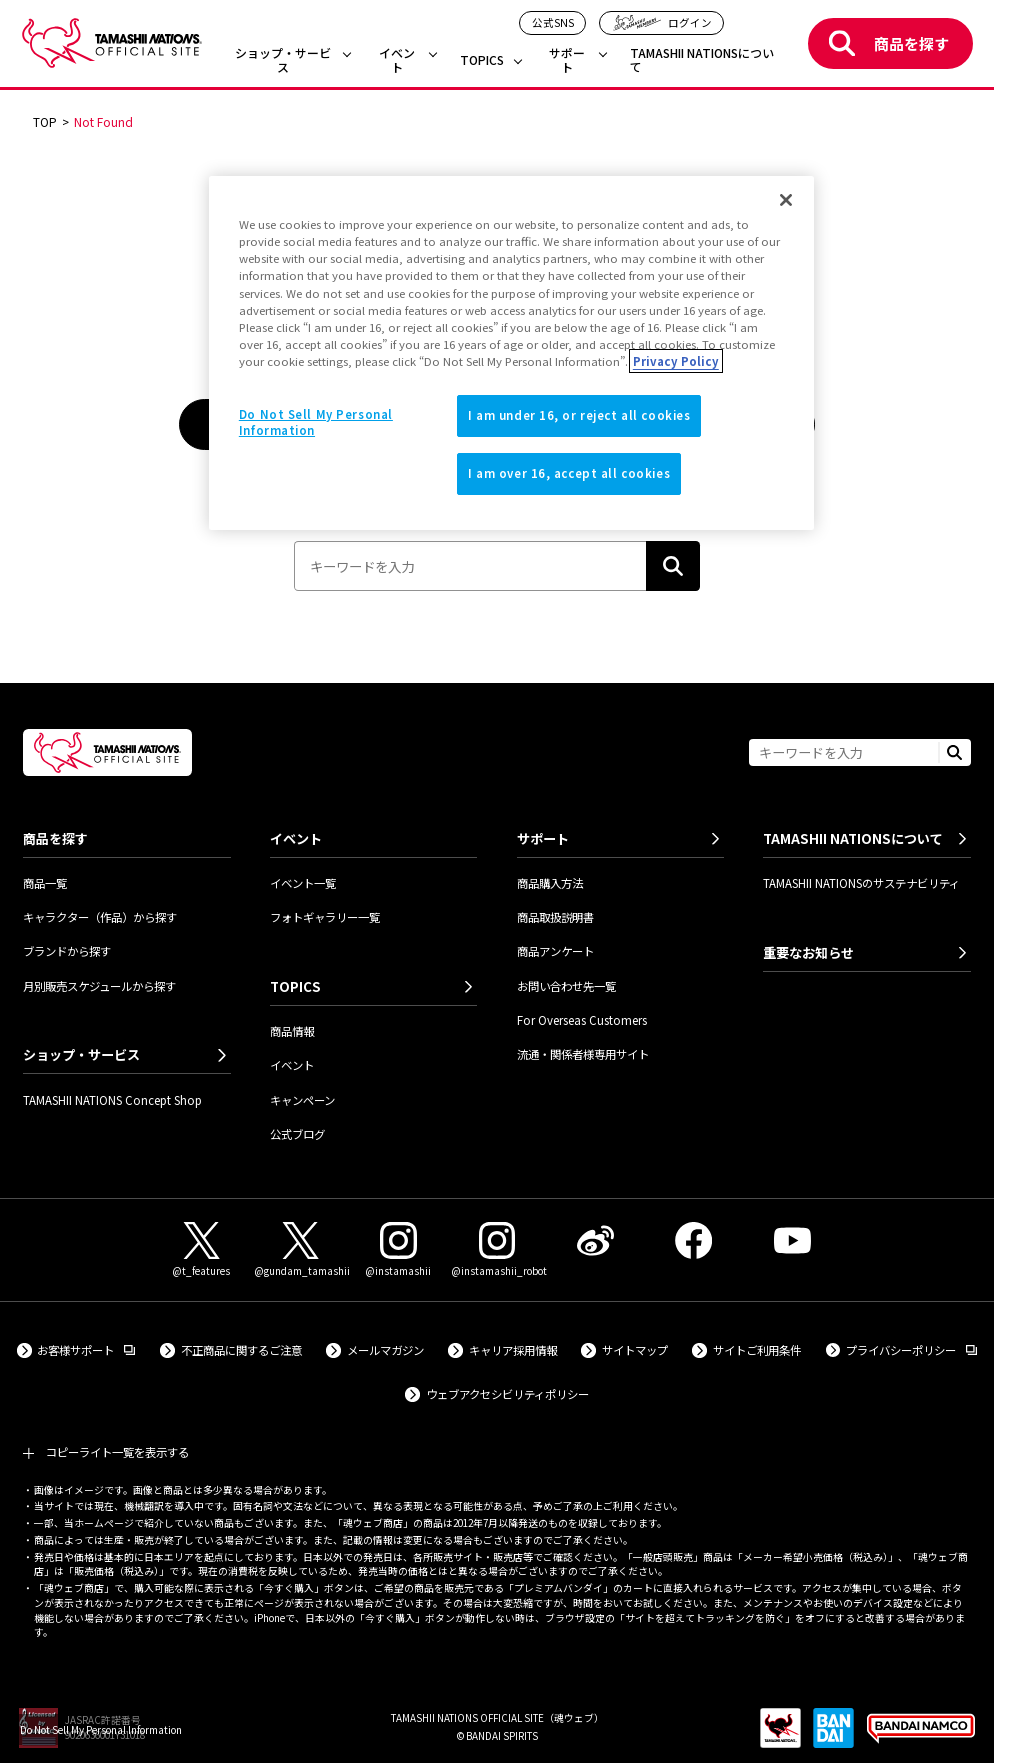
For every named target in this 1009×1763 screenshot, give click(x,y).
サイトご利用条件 (757, 1350)
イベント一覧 (303, 883)
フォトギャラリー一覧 (325, 917)
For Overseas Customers (582, 1020)
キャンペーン (302, 1100)
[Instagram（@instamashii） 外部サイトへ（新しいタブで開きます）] (399, 1250)
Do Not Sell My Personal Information (101, 1729)
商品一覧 (45, 883)
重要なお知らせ (808, 952)
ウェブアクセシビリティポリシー (507, 1394)
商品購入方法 (550, 883)
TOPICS (482, 60)
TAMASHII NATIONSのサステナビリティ (861, 883)
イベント (397, 60)
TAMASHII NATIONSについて (702, 60)
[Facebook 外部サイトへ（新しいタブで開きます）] (694, 1240)
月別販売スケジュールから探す (99, 986)
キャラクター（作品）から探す (100, 917)
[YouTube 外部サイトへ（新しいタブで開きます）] (792, 1240)
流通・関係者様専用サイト (583, 1054)
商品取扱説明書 (555, 917)
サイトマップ (635, 1350)
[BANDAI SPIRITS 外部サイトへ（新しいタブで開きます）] (833, 1735)
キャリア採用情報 (513, 1350)
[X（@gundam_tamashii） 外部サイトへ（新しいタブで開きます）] (300, 1250)
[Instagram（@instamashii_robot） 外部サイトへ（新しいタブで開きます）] (497, 1250)
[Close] (786, 200)
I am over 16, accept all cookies (569, 473)
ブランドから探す (67, 951)
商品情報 (292, 1031)
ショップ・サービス (283, 60)
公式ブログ (297, 1134)
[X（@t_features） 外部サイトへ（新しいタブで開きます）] (202, 1250)
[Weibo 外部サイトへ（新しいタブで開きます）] (595, 1240)
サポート (567, 60)
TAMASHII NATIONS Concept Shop (112, 1100)
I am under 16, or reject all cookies (579, 415)
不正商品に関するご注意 (241, 1350)
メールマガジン (385, 1350)
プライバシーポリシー (911, 1349)
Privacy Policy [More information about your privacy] (676, 361)
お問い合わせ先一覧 (566, 986)
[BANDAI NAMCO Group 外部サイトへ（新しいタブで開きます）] (921, 1735)
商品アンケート (555, 951)
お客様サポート (86, 1349)
